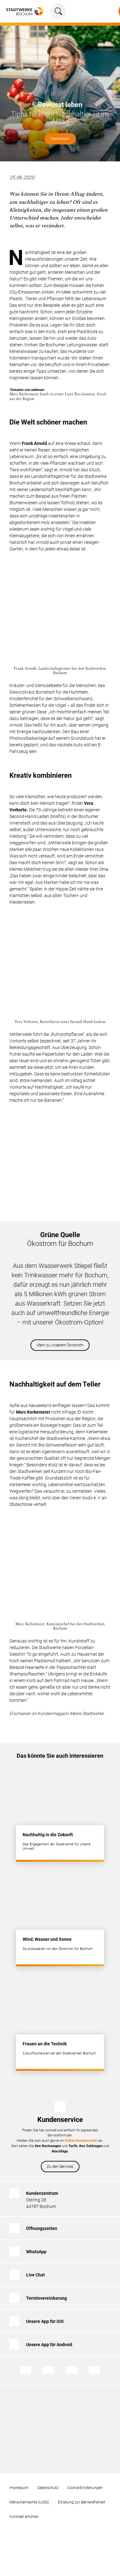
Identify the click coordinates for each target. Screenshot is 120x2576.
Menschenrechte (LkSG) (29, 2502)
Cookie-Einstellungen (85, 2488)
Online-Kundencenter (81, 2141)
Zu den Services (60, 2166)
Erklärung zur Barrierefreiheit (81, 2502)
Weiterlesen (60, 139)
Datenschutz (47, 2488)
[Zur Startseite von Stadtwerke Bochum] (25, 11)
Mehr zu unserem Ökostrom (60, 1345)
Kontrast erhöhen (24, 2516)
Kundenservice (60, 2120)
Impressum (19, 2488)
